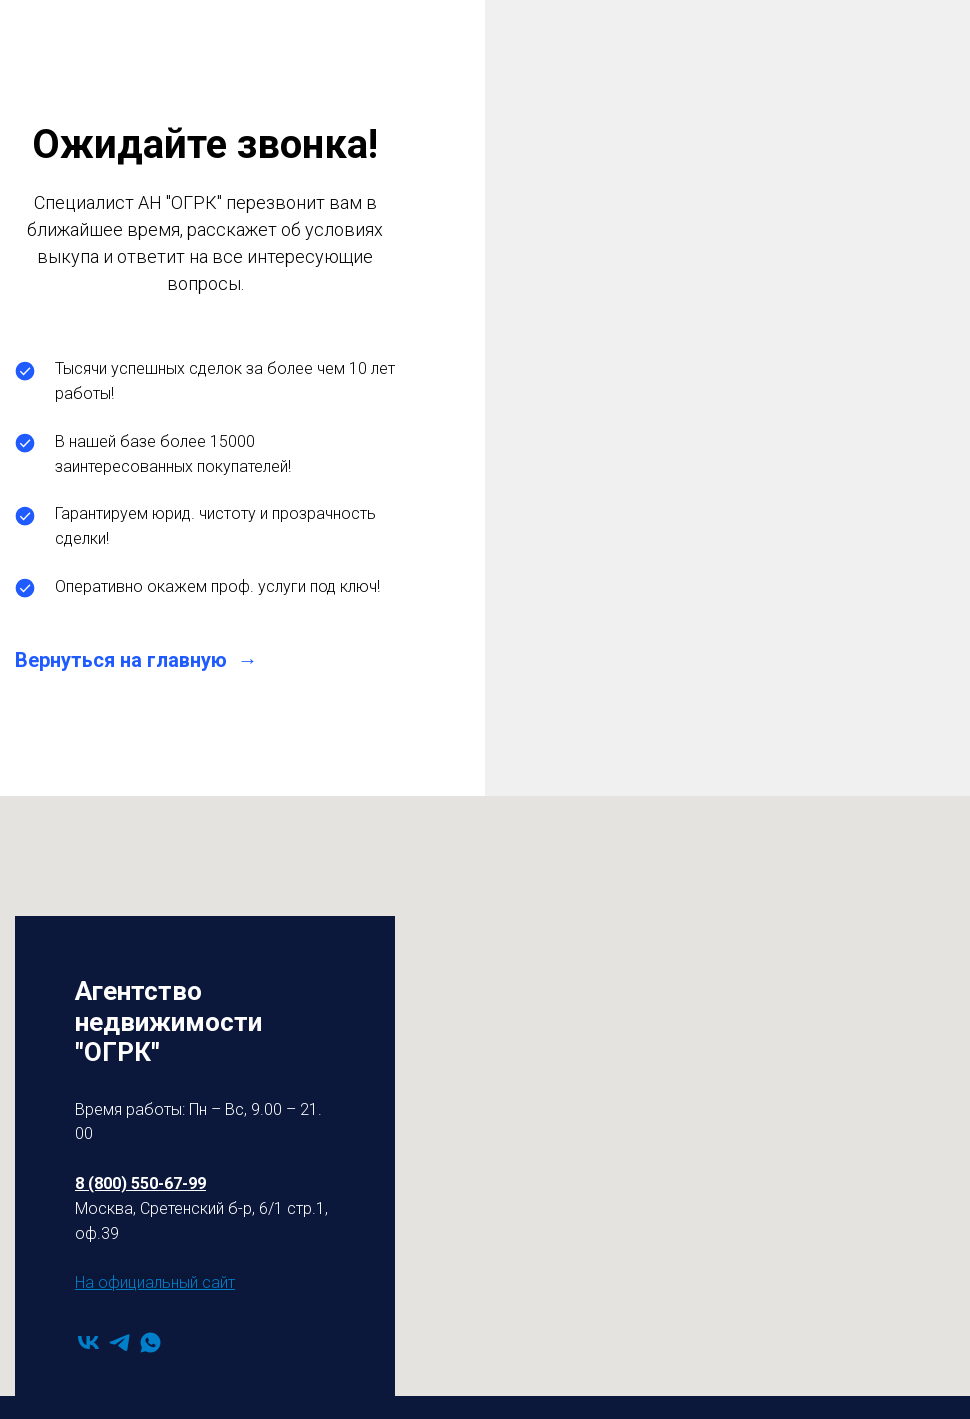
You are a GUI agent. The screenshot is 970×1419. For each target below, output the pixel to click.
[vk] (88, 1342)
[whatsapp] (150, 1342)
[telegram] (119, 1342)
